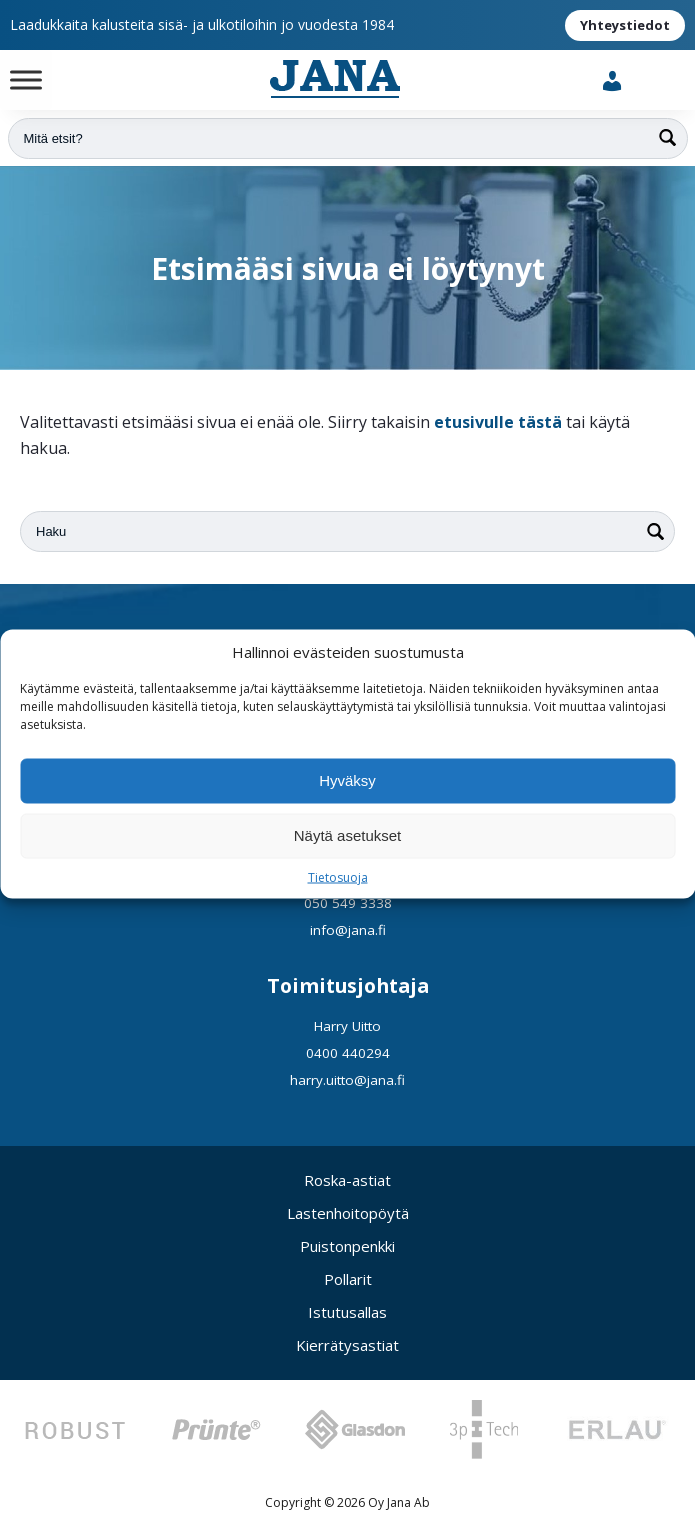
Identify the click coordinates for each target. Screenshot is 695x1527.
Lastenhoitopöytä (348, 1213)
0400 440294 (348, 1053)
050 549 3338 (348, 903)
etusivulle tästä (498, 422)
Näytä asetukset (348, 835)
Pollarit (348, 1279)
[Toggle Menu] (26, 79)
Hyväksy (347, 780)
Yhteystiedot (625, 25)
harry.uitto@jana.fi (347, 1080)
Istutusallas (347, 1312)
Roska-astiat (347, 1180)
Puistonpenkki (347, 1246)
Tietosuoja (338, 876)
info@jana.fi (348, 930)
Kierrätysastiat (347, 1345)
